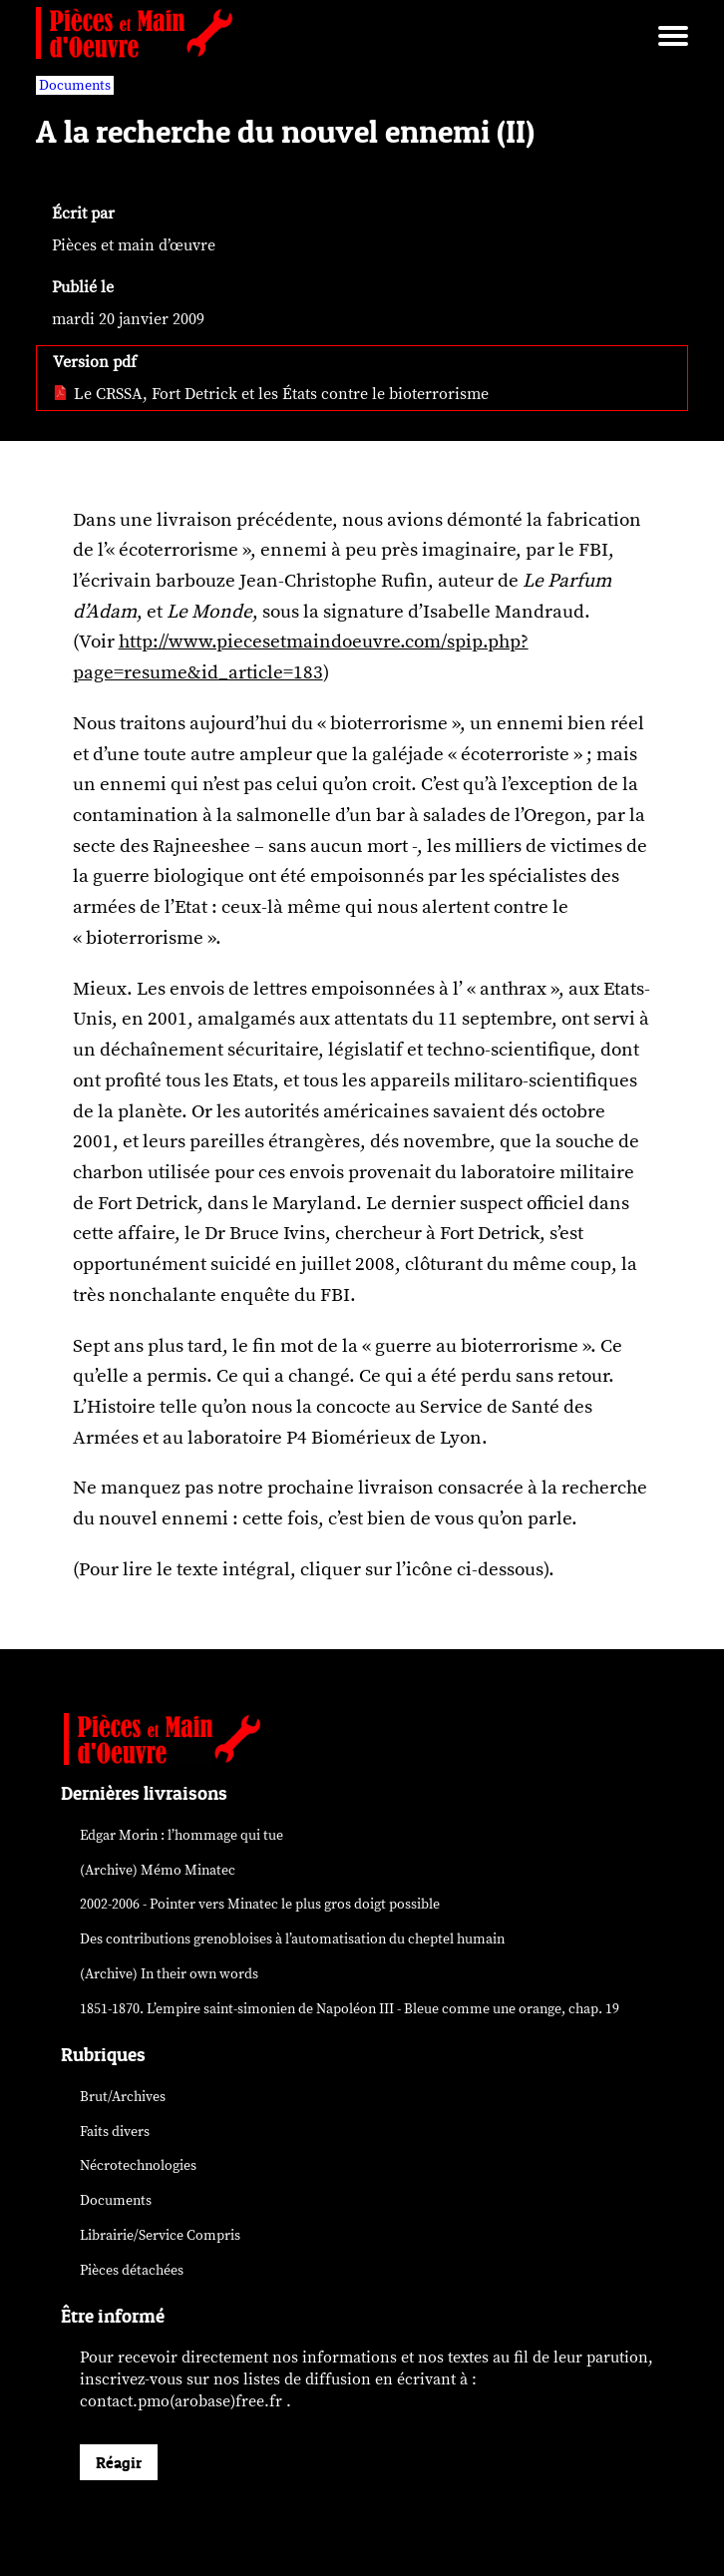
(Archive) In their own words (169, 1973)
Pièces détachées (131, 2270)
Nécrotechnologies (138, 2165)
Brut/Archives (123, 2096)
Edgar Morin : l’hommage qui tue (181, 1835)
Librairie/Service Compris (160, 2235)
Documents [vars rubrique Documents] (75, 85)
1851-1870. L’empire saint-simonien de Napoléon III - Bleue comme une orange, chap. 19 (349, 2008)
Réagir (119, 2462)
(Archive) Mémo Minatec (157, 1870)
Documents (116, 2200)
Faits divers (115, 2131)
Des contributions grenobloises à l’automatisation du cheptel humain (292, 1939)
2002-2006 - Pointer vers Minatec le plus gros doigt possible (260, 1904)
